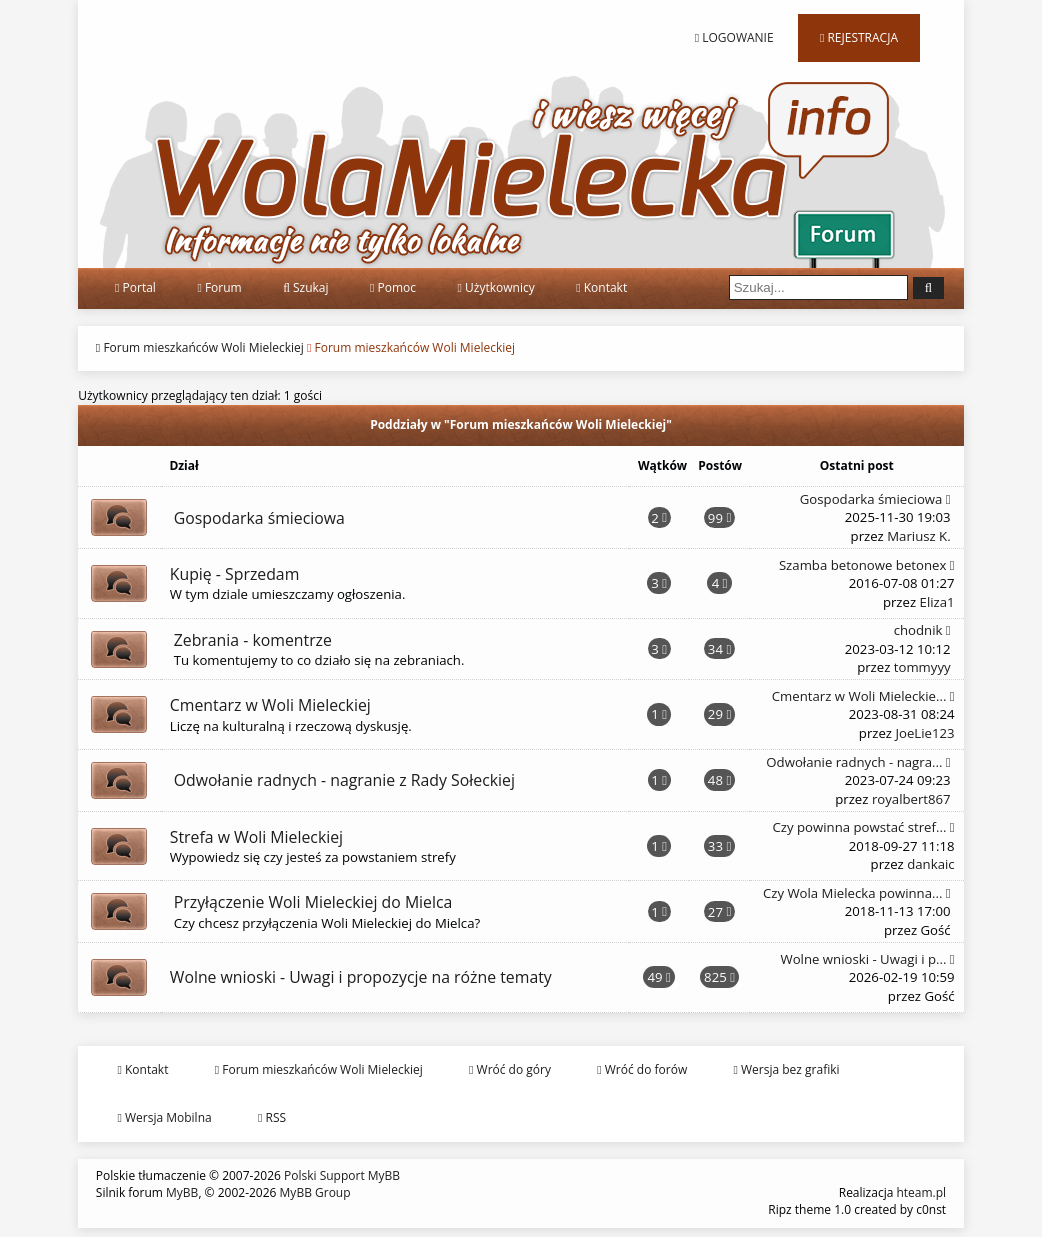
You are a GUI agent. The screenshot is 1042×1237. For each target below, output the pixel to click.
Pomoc (393, 287)
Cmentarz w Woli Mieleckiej (270, 705)
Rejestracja (859, 37)
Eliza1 (937, 602)
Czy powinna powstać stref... (863, 827)
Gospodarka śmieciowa (259, 518)
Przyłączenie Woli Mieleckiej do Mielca (313, 902)
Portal (135, 287)
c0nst (931, 1209)
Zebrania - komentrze (253, 640)
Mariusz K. (918, 536)
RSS (272, 1117)
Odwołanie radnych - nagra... (858, 762)
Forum (219, 287)
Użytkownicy (496, 287)
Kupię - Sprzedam (235, 574)
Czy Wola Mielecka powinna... (857, 893)
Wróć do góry (510, 1069)
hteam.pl (921, 1192)
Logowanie (734, 37)
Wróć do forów (642, 1069)
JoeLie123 (924, 733)
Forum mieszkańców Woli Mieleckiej (203, 347)
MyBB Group (315, 1192)
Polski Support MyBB (342, 1175)
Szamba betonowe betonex (867, 565)
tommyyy (922, 667)
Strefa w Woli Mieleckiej (256, 837)
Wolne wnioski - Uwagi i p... (868, 959)
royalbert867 (911, 799)
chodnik (922, 630)
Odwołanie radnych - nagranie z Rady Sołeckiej (344, 780)
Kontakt (601, 287)
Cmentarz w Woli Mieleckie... (863, 696)
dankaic (930, 864)
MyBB (182, 1192)
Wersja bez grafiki (787, 1069)
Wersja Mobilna (164, 1117)
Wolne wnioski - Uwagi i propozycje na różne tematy (361, 977)
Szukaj (305, 287)
